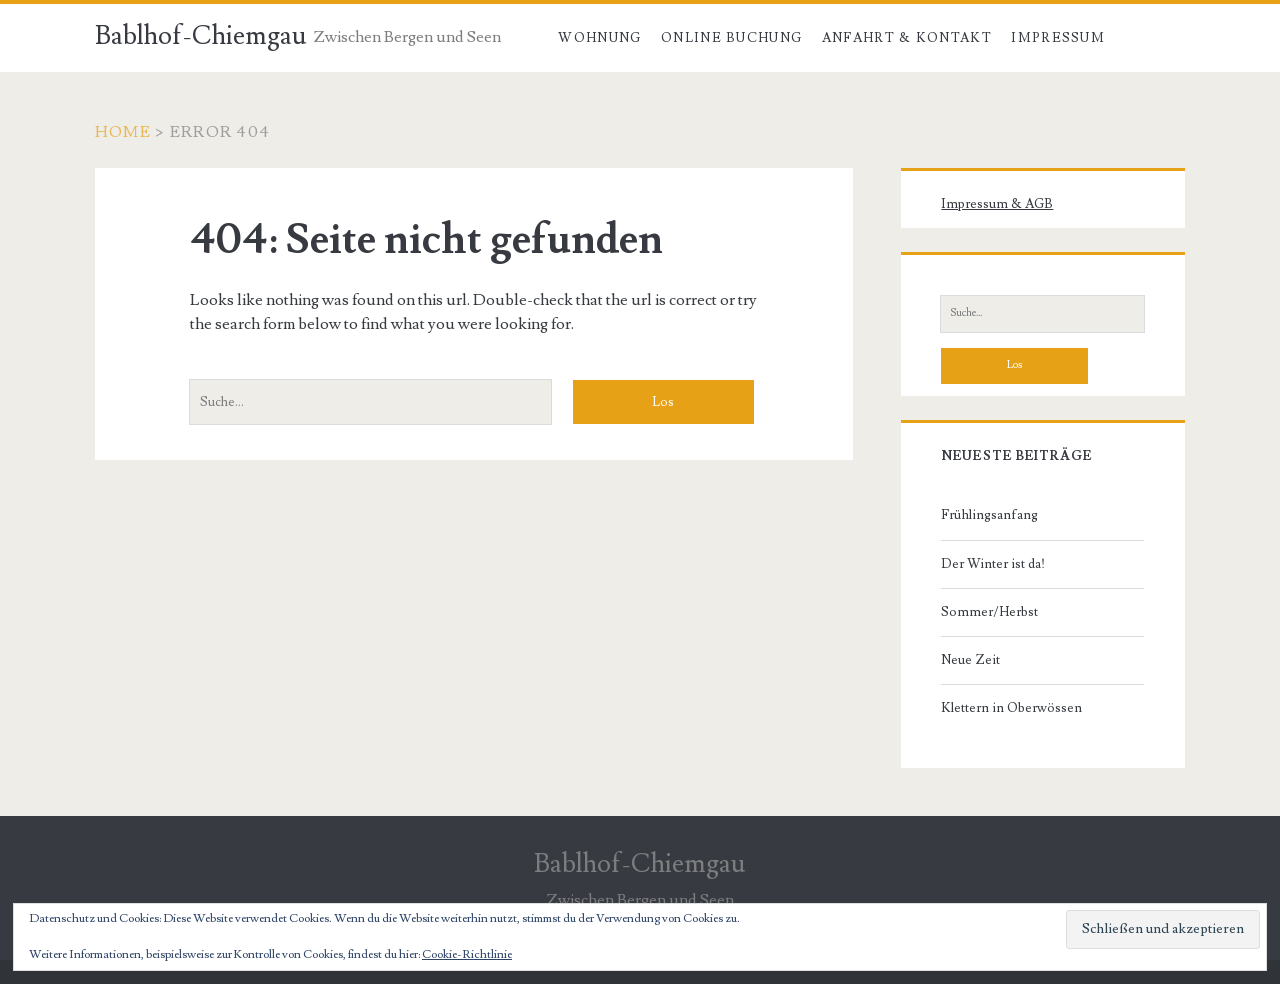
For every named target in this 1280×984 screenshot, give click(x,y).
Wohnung (599, 38)
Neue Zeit (970, 660)
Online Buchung (731, 38)
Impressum (1058, 38)
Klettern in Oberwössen (1011, 708)
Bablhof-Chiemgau (201, 36)
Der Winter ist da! (993, 564)
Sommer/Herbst (989, 612)
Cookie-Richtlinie (467, 954)
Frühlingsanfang (989, 515)
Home (123, 132)
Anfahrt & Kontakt (907, 38)
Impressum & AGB (997, 204)
